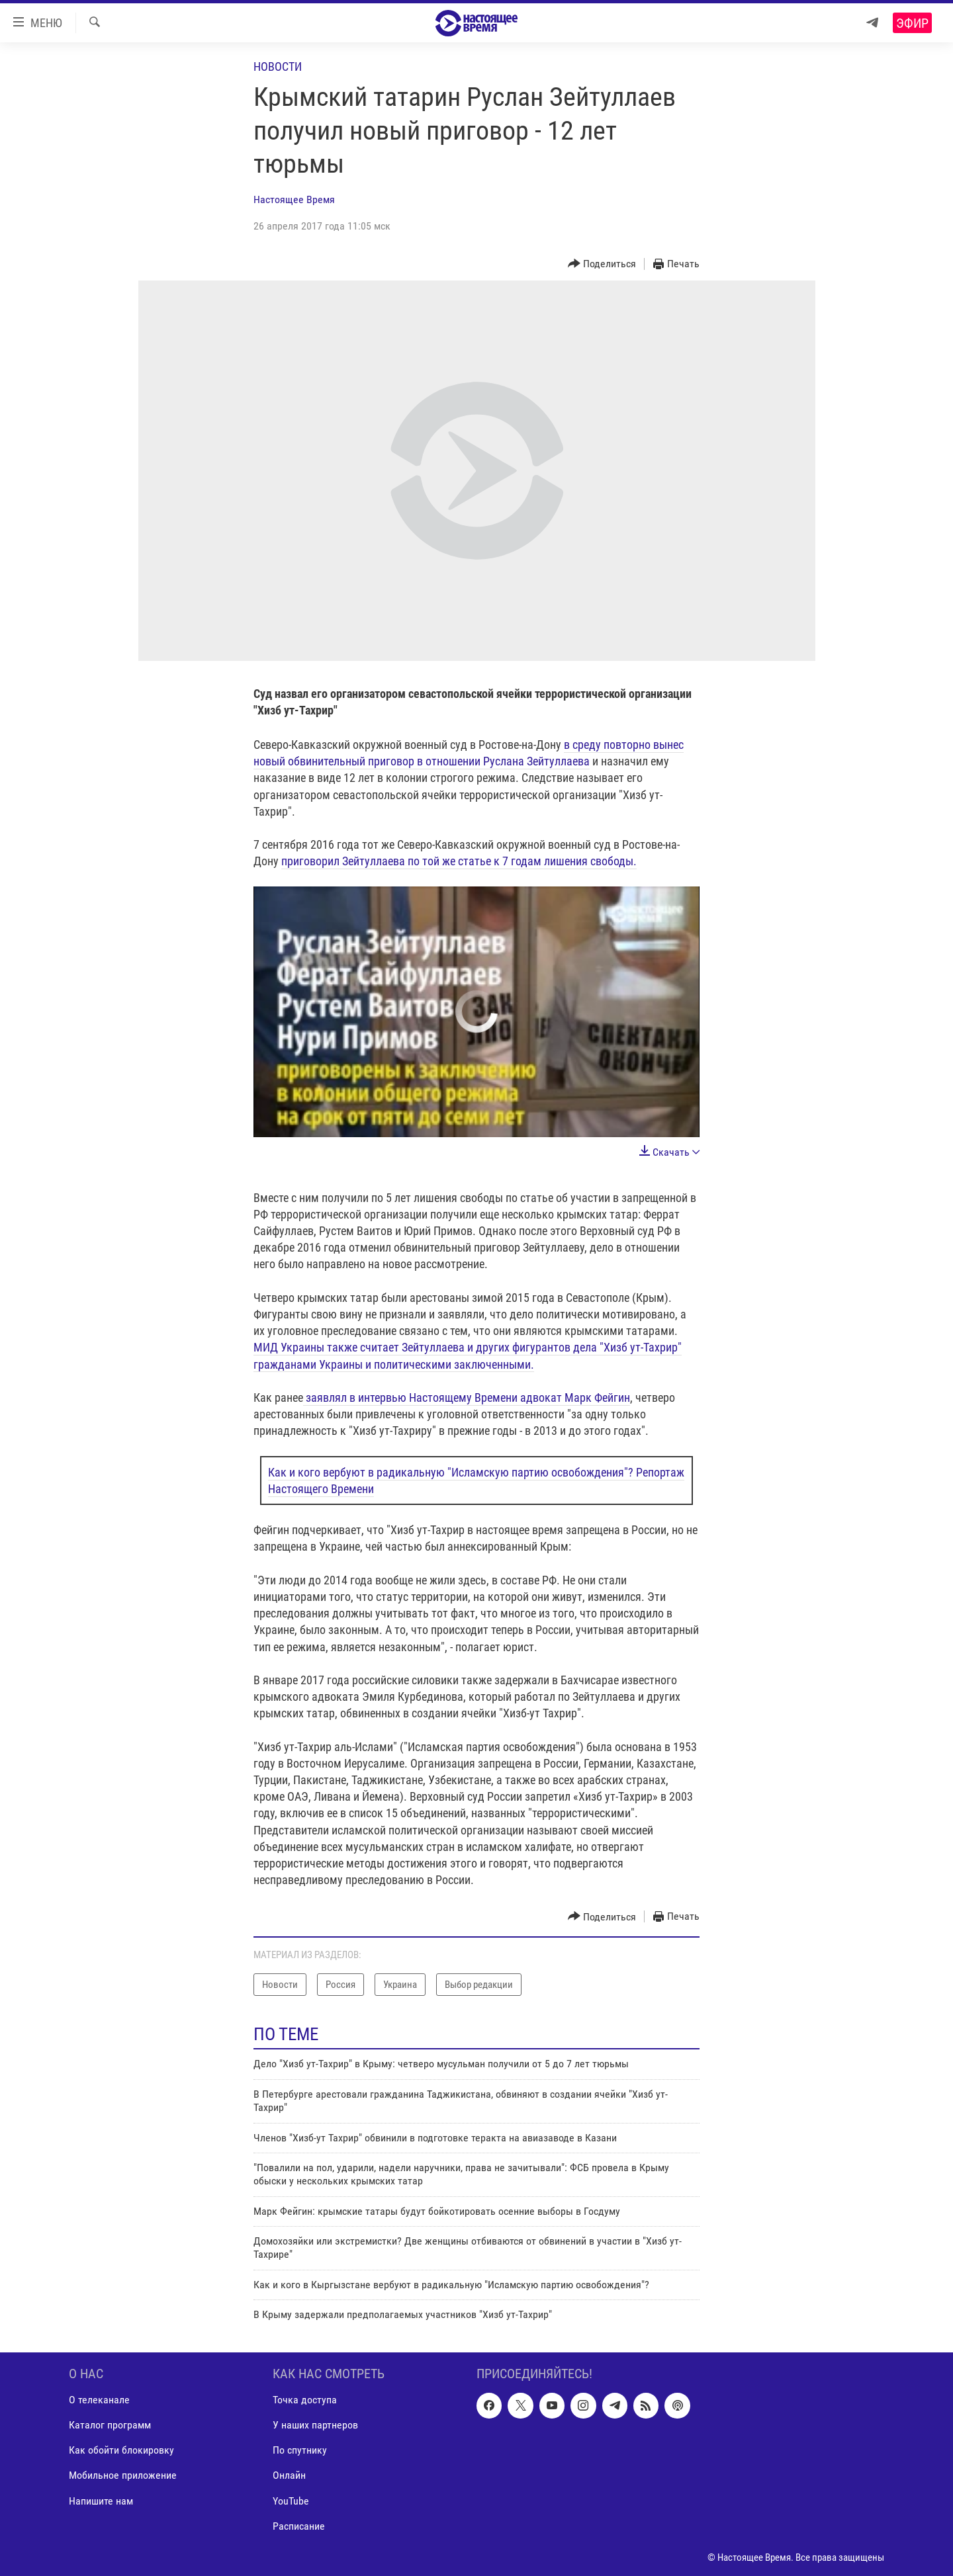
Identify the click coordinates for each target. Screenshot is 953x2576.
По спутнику (300, 2450)
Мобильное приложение (123, 2475)
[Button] (602, 264)
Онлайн (289, 2475)
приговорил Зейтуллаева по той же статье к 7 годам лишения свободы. (459, 861)
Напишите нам (101, 2500)
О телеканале (99, 2399)
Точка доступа (305, 2399)
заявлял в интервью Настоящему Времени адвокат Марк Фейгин (466, 1397)
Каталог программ (110, 2425)
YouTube (291, 2500)
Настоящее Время (294, 199)
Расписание (299, 2525)
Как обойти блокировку (121, 2450)
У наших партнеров (315, 2425)
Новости (277, 66)
